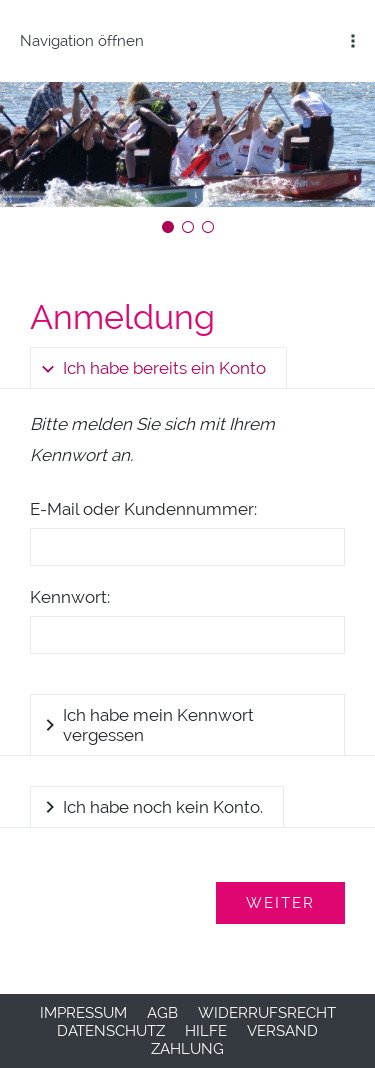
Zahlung (187, 1049)
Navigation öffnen (82, 41)
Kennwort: (70, 597)
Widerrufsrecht (267, 1013)
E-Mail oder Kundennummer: (143, 509)
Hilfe (206, 1031)
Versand (282, 1031)
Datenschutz (111, 1031)
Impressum (83, 1013)
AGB (162, 1013)
